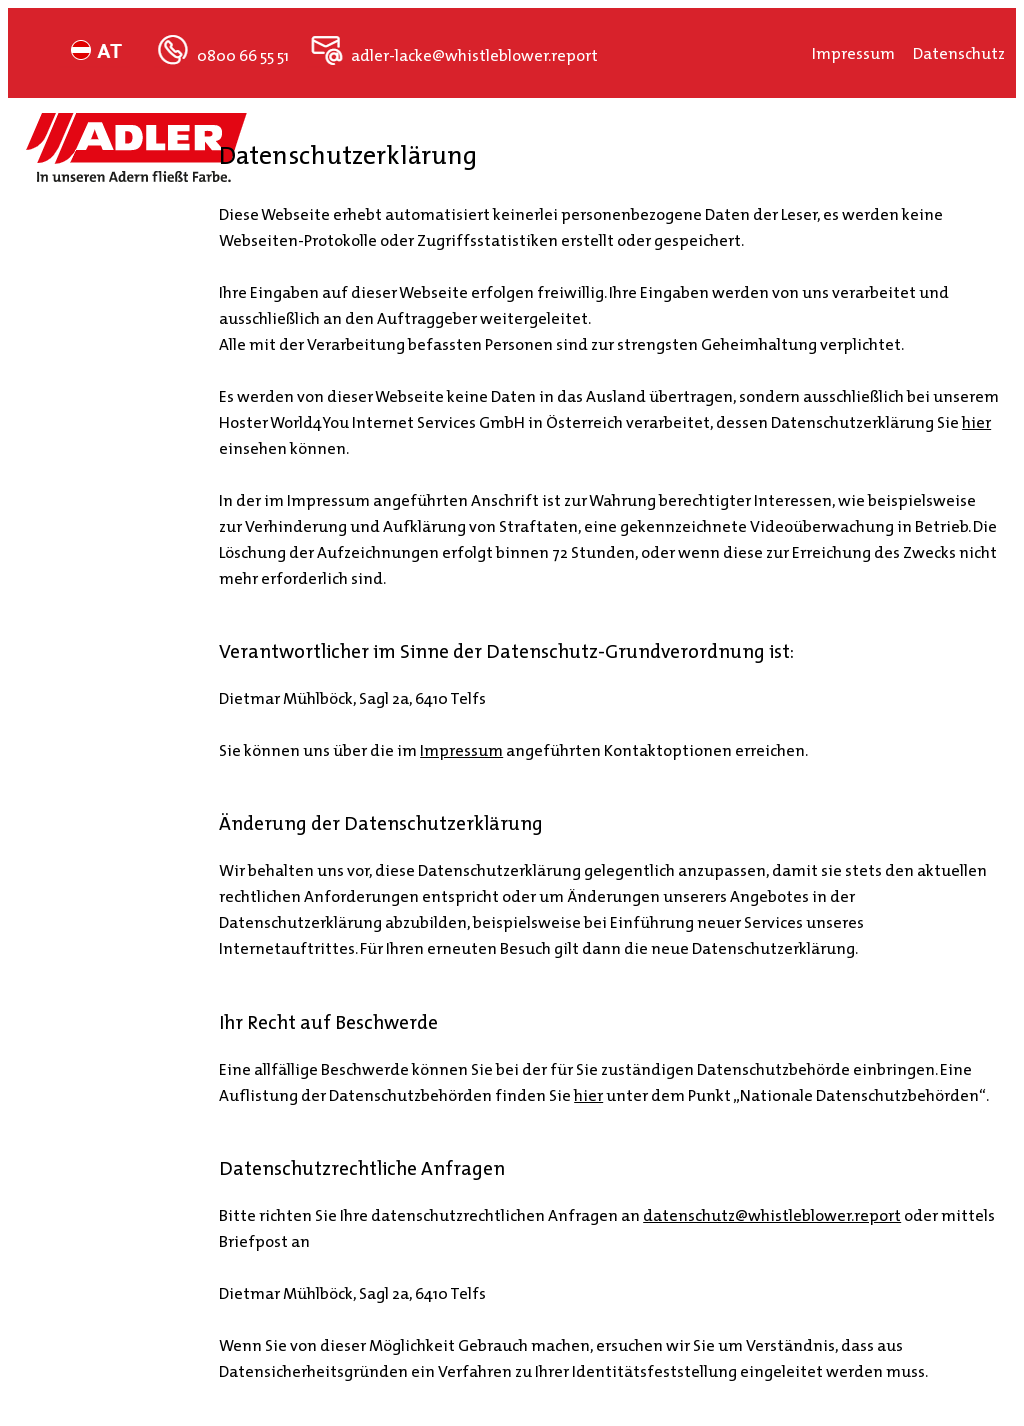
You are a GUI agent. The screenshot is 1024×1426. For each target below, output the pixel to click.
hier (976, 422)
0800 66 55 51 (249, 55)
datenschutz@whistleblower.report (772, 1215)
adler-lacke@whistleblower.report (471, 55)
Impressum (862, 53)
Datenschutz (959, 53)
